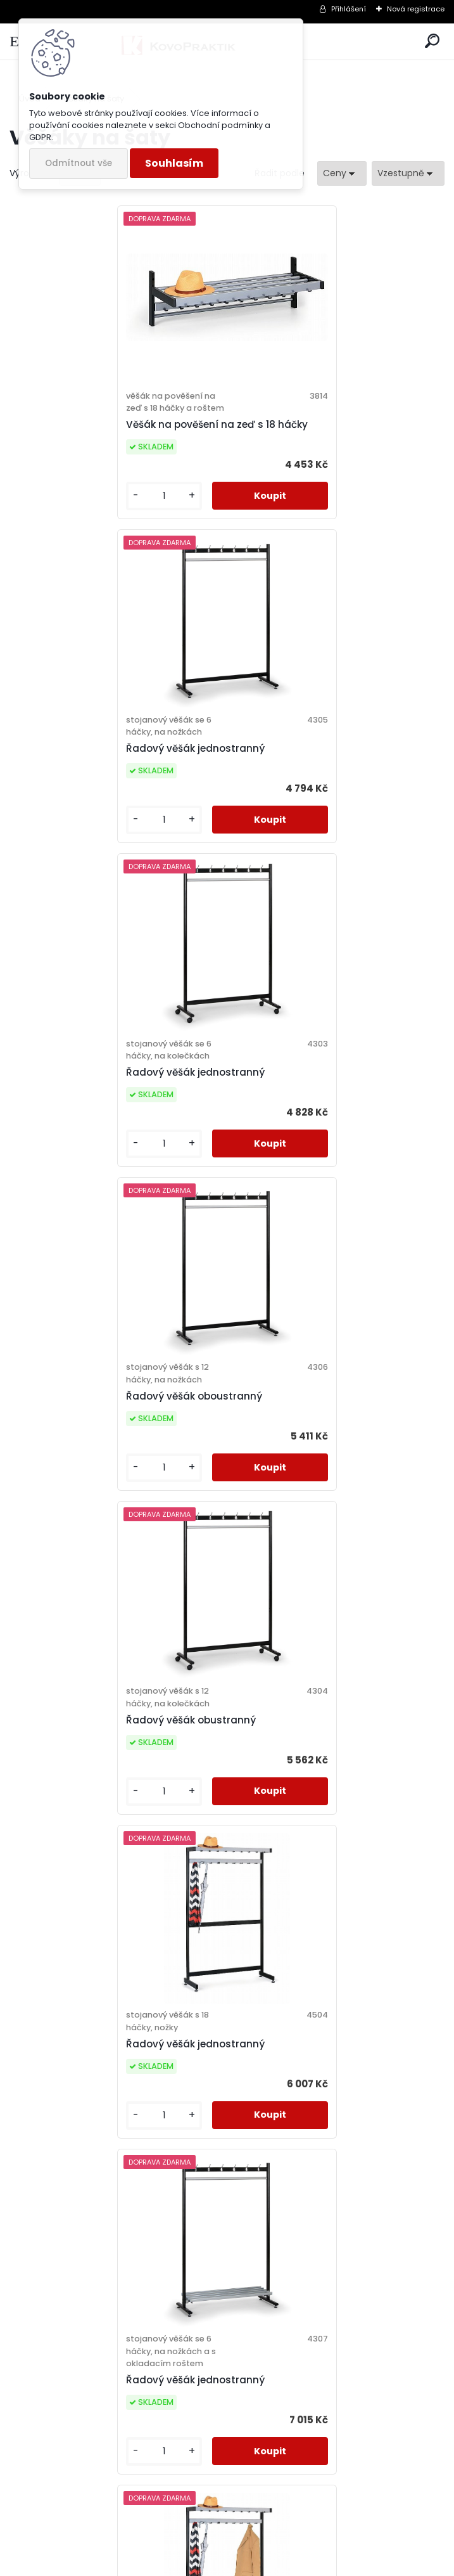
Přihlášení (348, 9)
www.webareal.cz (278, 2563)
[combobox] (342, 173)
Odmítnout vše (78, 163)
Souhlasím (174, 163)
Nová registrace (416, 9)
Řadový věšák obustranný (88, 1084)
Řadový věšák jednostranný (310, 430)
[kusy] (58, 508)
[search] (432, 41)
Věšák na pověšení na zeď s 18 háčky (114, 436)
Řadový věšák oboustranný (309, 760)
